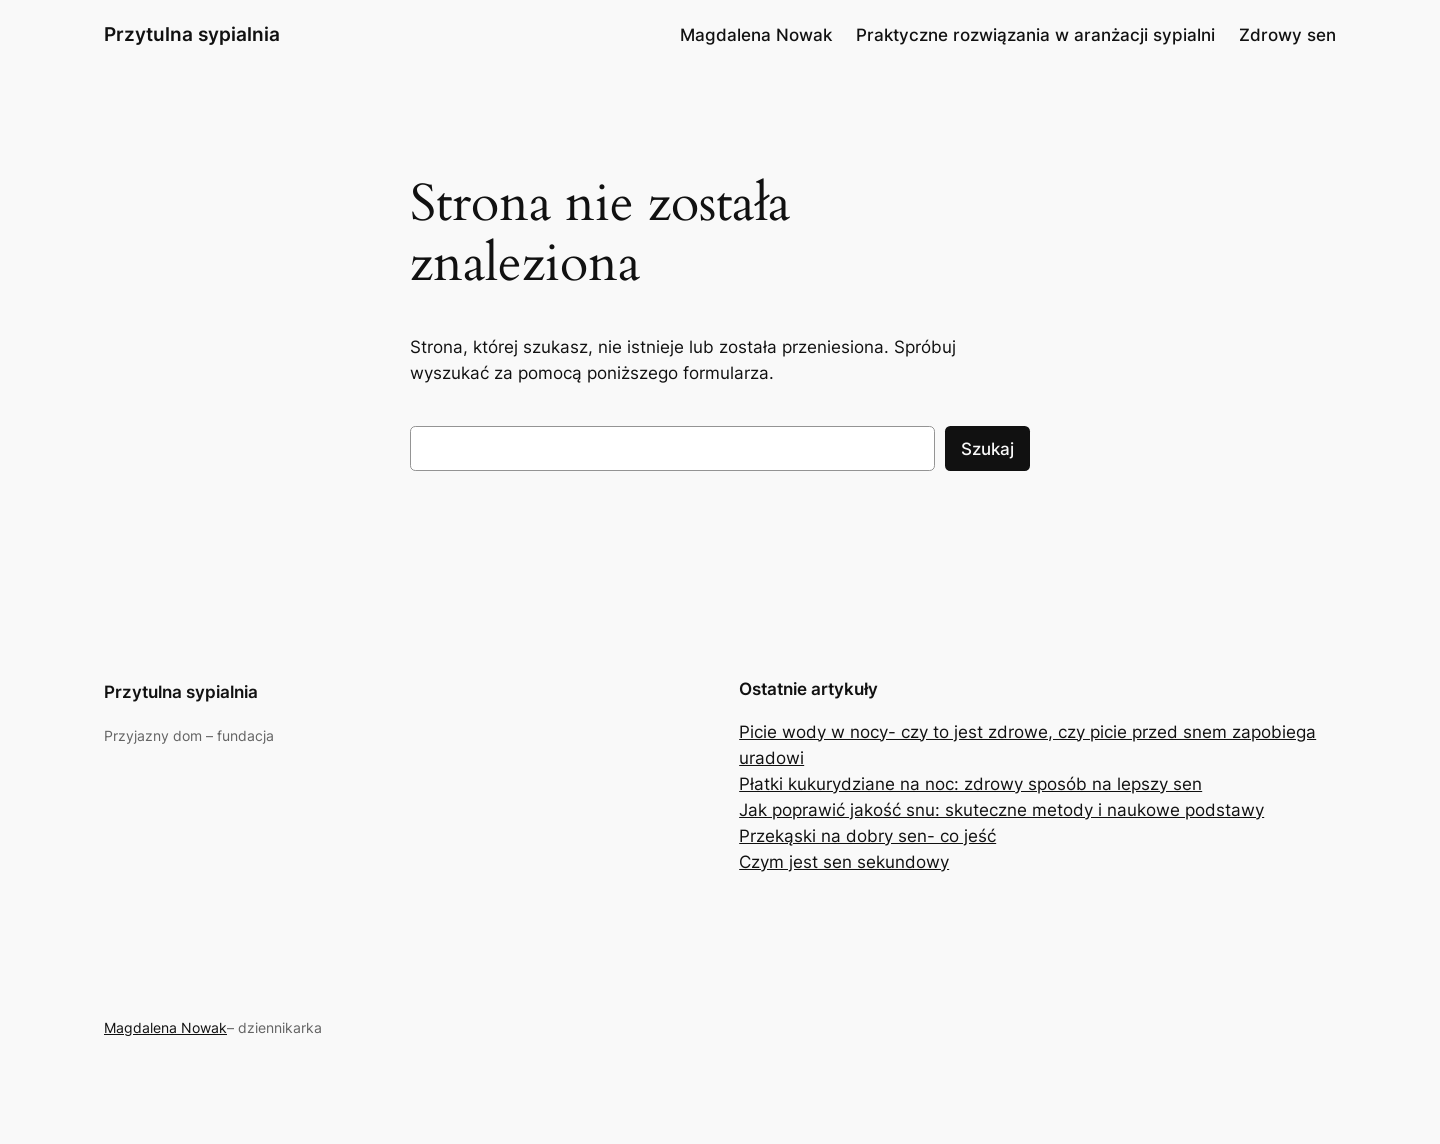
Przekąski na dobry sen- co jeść (867, 836)
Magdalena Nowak (165, 1027)
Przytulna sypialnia (192, 34)
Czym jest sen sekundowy (844, 862)
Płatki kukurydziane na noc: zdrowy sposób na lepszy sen (970, 784)
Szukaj (987, 449)
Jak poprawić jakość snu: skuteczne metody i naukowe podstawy (1001, 810)
